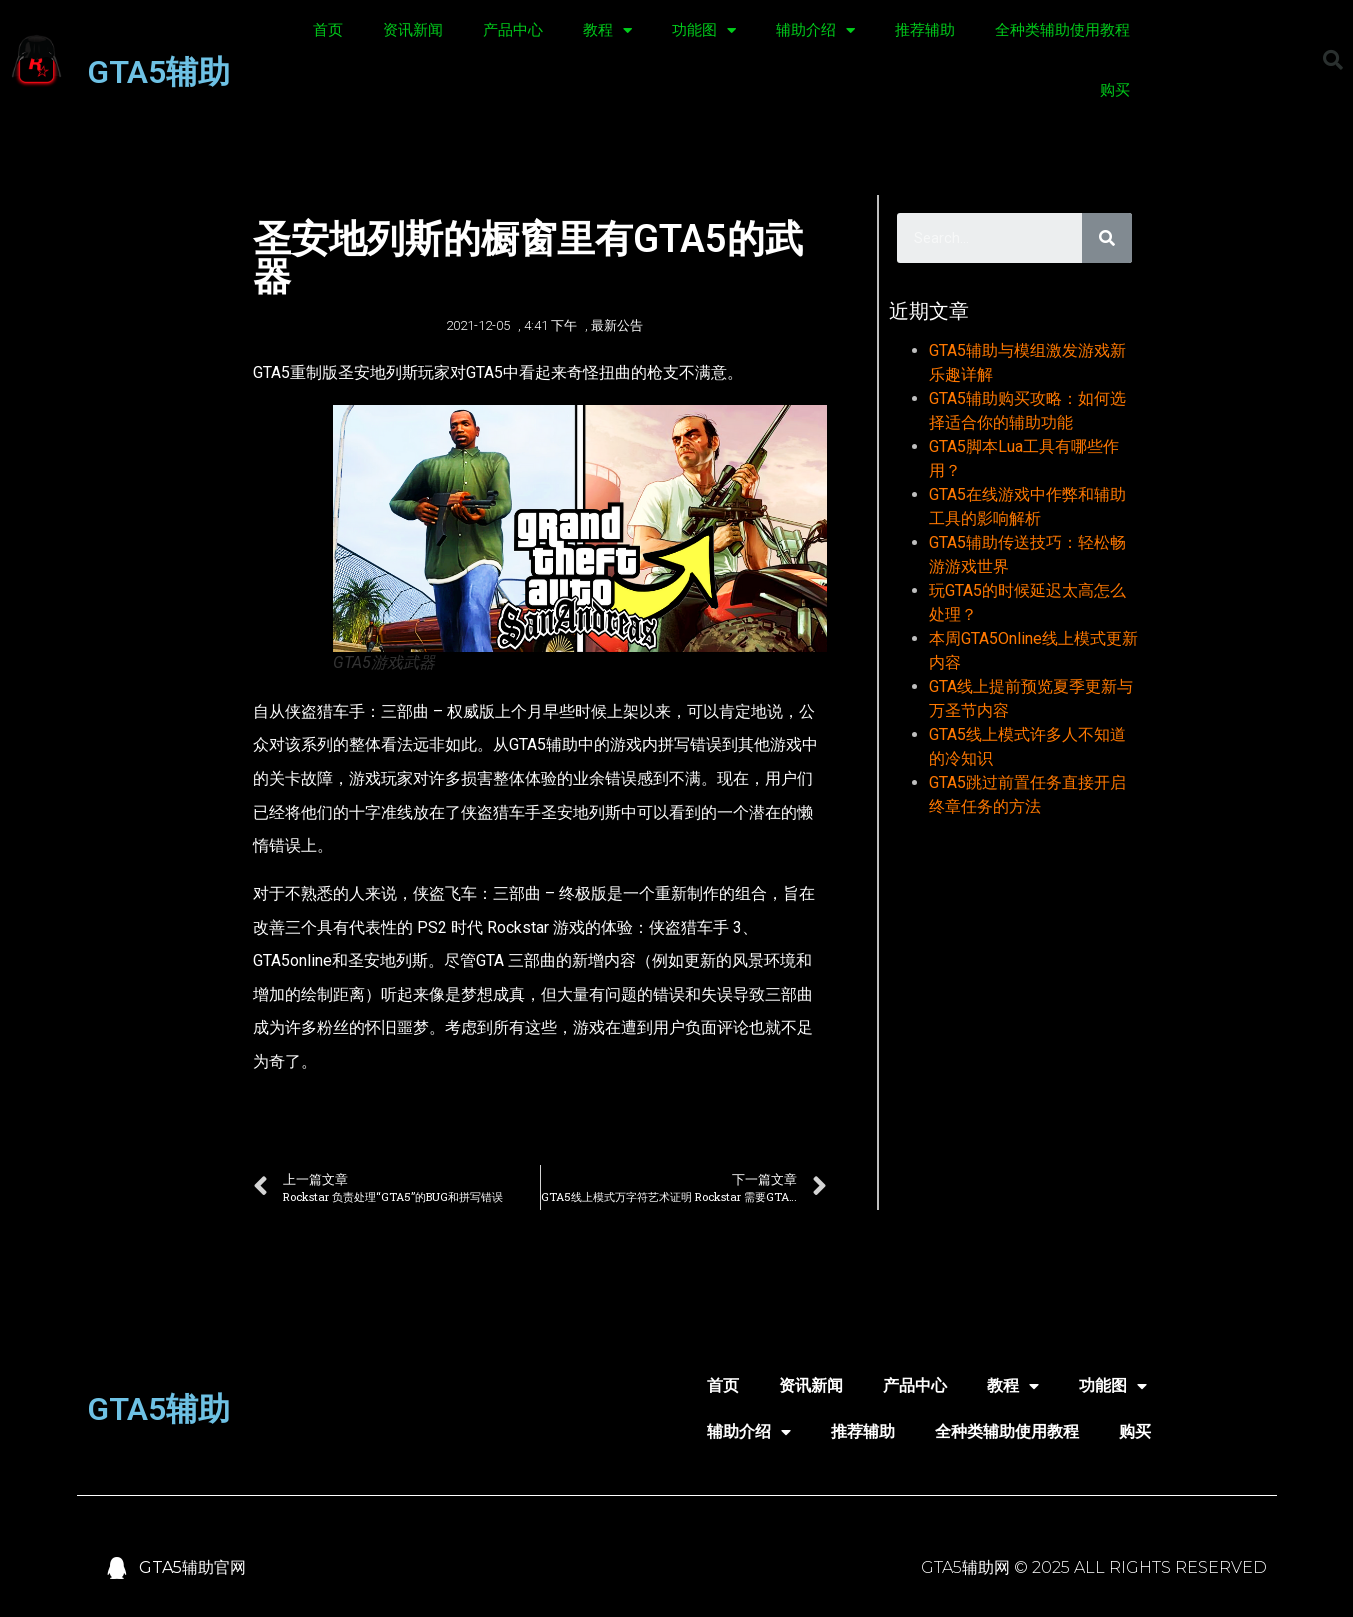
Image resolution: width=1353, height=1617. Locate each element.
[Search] (1107, 238)
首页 (328, 30)
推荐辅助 (925, 30)
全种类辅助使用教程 (1062, 30)
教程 (607, 30)
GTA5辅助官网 (192, 1567)
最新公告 (617, 325)
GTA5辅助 (158, 72)
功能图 (704, 30)
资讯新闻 (413, 30)
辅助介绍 (815, 30)
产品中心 (513, 30)
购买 (1115, 90)
